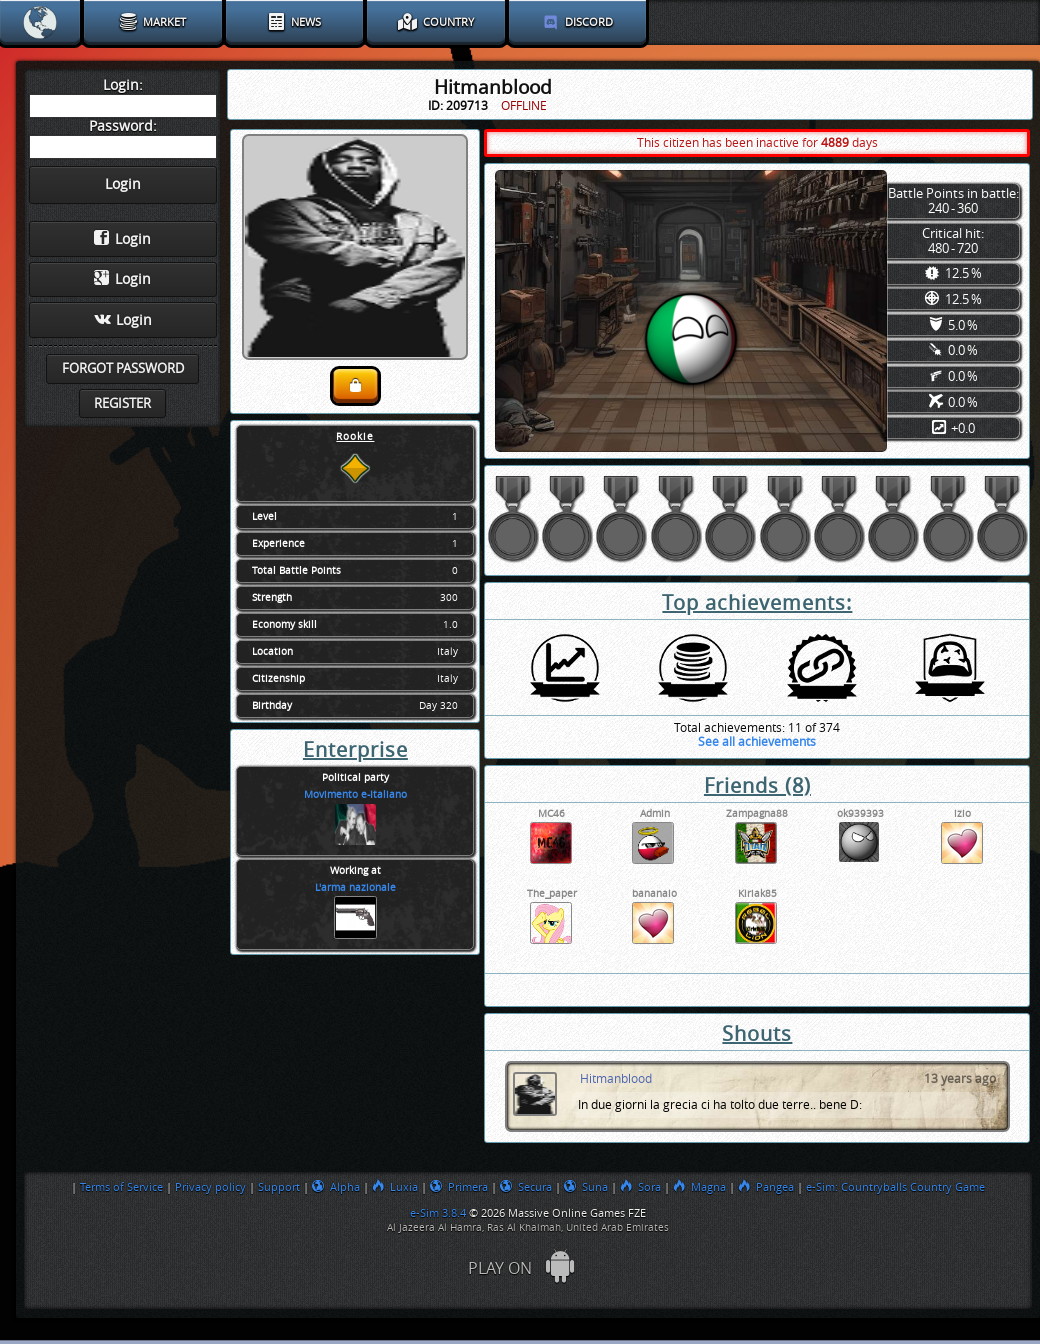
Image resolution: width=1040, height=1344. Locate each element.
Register (122, 403)
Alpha (336, 1187)
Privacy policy (210, 1187)
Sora (640, 1187)
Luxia (395, 1187)
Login (122, 239)
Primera (459, 1187)
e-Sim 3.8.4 (438, 1213)
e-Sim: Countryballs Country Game (895, 1187)
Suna (586, 1187)
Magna (699, 1187)
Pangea (766, 1187)
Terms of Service (121, 1187)
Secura (526, 1187)
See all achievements (757, 742)
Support (279, 1187)
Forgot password (123, 368)
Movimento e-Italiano (355, 795)
